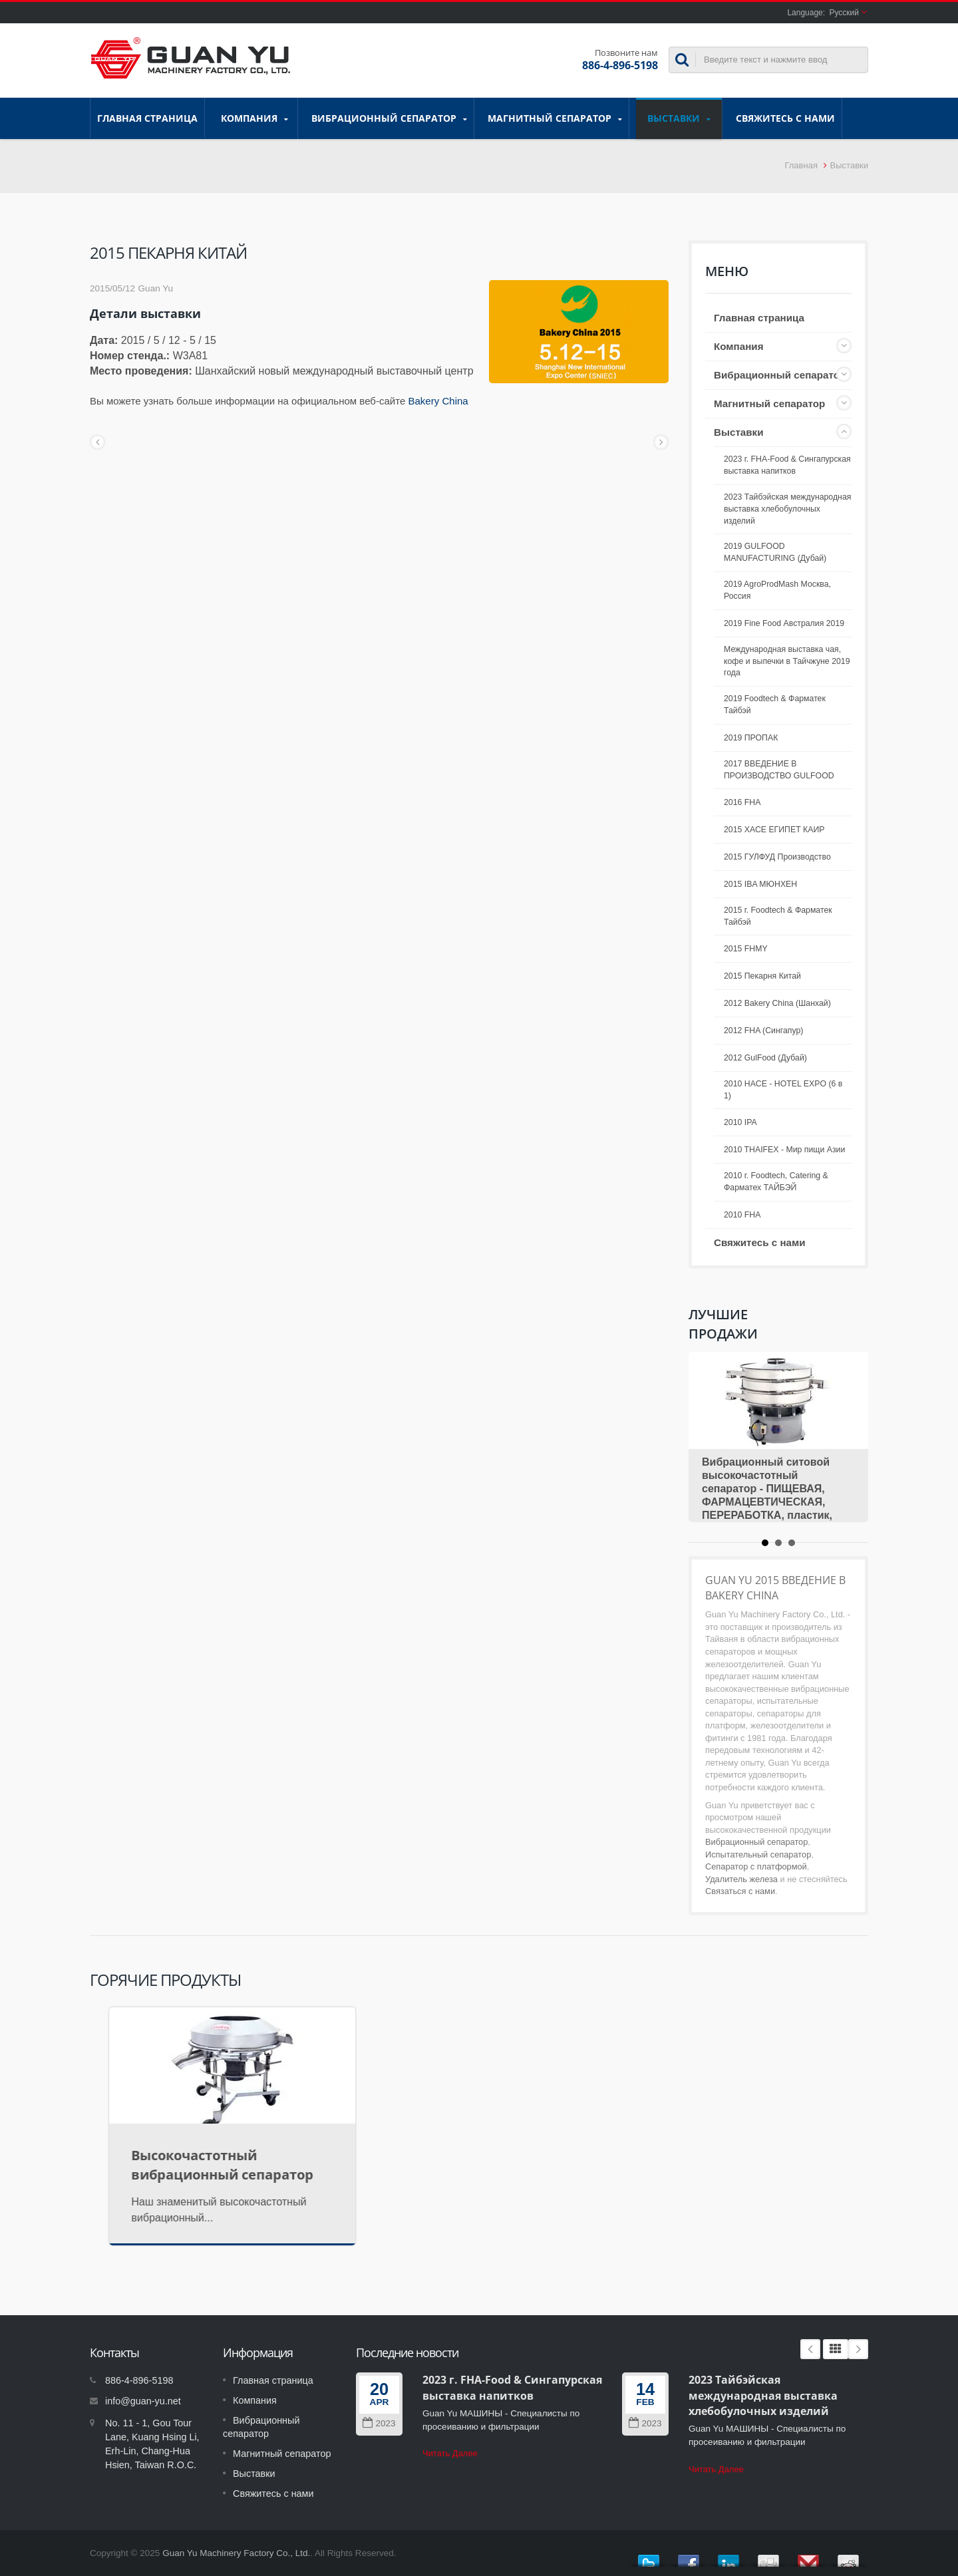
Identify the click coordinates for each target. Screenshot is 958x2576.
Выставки (679, 118)
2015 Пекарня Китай (762, 976)
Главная (800, 165)
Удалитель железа (741, 1879)
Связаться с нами (740, 1891)
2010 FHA (742, 1214)
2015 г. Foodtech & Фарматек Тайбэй (778, 916)
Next (858, 2349)
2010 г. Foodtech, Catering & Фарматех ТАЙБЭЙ (776, 1181)
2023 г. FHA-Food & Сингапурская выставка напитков (787, 465)
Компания (254, 118)
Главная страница (147, 118)
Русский (844, 12)
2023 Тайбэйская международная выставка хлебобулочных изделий (787, 509)
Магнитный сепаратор (555, 118)
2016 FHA (742, 802)
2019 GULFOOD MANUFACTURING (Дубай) (775, 552)
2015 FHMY (746, 948)
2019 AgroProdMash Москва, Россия (777, 590)
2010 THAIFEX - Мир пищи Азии (784, 1149)
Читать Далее (450, 2453)
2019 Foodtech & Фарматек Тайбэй (775, 704)
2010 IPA (740, 1122)
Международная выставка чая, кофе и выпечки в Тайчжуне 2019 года (787, 661)
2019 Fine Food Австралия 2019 (784, 623)
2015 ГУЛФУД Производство (777, 857)
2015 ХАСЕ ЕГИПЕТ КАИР (774, 829)
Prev (810, 2349)
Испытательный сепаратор (758, 1854)
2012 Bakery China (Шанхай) (777, 1003)
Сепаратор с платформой (756, 1866)
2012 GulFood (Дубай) (765, 1057)
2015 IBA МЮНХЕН (760, 884)
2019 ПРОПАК (751, 737)
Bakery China (438, 400)
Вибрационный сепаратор (389, 118)
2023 (379, 2423)
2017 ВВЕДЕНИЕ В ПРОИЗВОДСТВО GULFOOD (779, 769)
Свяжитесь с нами (785, 118)
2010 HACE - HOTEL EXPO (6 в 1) (783, 1089)
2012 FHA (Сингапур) (763, 1030)
